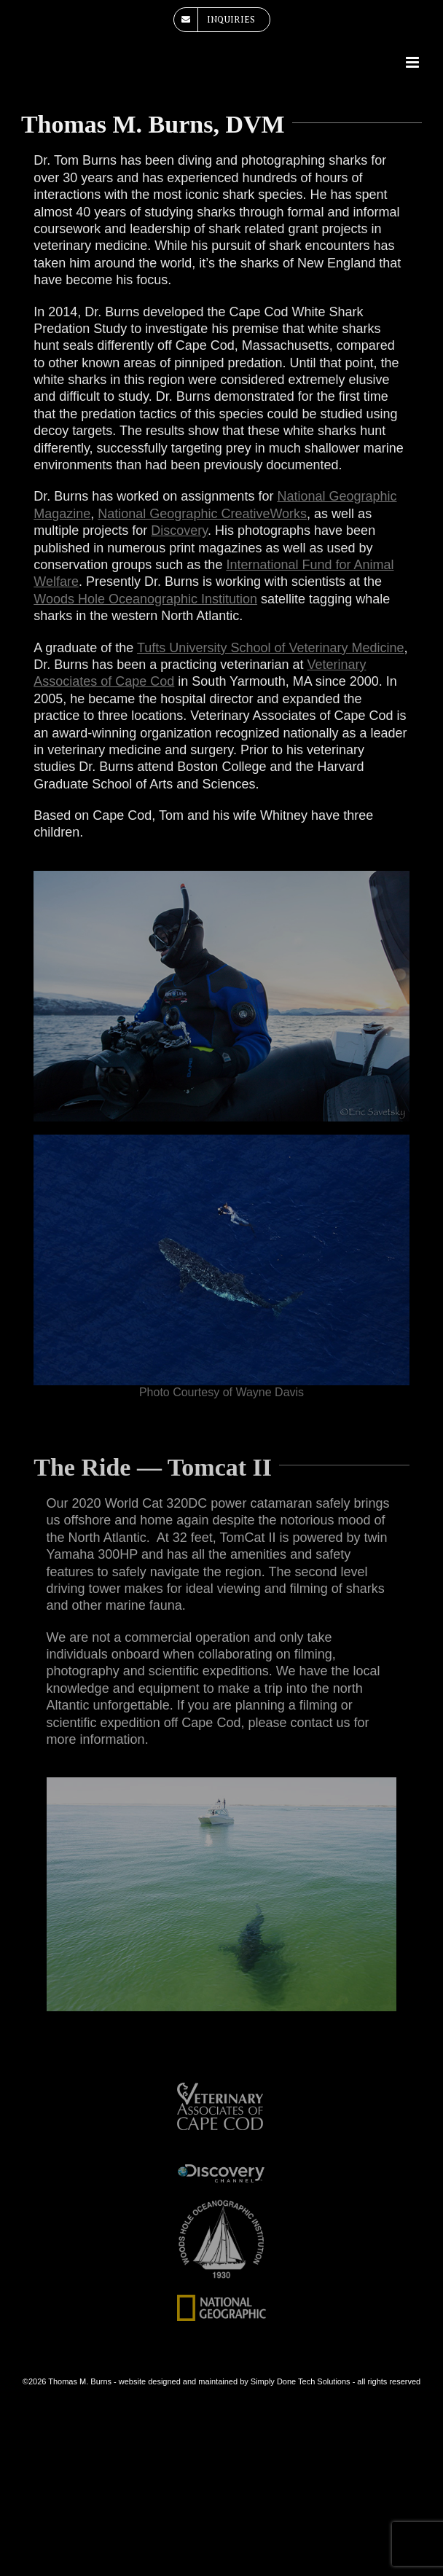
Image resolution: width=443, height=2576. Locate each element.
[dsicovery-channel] (222, 2168)
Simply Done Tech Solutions (300, 2381)
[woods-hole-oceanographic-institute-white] (222, 2203)
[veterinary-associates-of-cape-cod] (222, 2088)
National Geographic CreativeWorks (202, 513)
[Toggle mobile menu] (413, 62)
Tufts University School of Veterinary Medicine (270, 648)
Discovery (179, 530)
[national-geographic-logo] (222, 2300)
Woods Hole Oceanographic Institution (145, 599)
